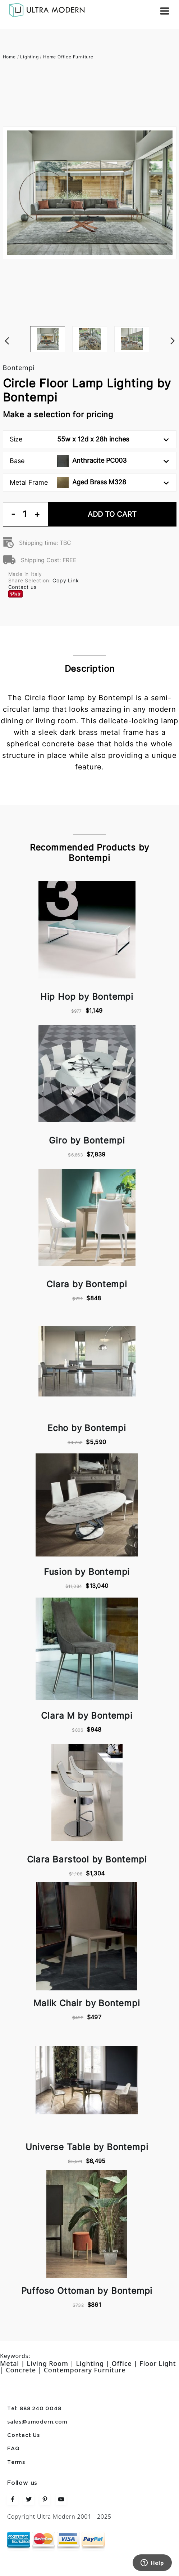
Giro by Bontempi (87, 1140)
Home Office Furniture (68, 56)
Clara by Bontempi (86, 1284)
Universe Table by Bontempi (87, 2147)
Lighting (29, 56)
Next (172, 326)
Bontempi (19, 367)
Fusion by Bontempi (87, 1572)
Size (89, 439)
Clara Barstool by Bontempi (87, 1859)
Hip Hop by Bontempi (86, 996)
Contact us (22, 587)
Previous (6, 326)
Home (9, 56)
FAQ (13, 2448)
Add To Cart (112, 514)
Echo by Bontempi (86, 1428)
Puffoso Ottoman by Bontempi (87, 2291)
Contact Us (23, 2435)
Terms (16, 2462)
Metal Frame (89, 482)
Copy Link (65, 580)
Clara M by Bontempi (86, 1715)
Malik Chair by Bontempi (86, 2003)
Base (89, 461)
